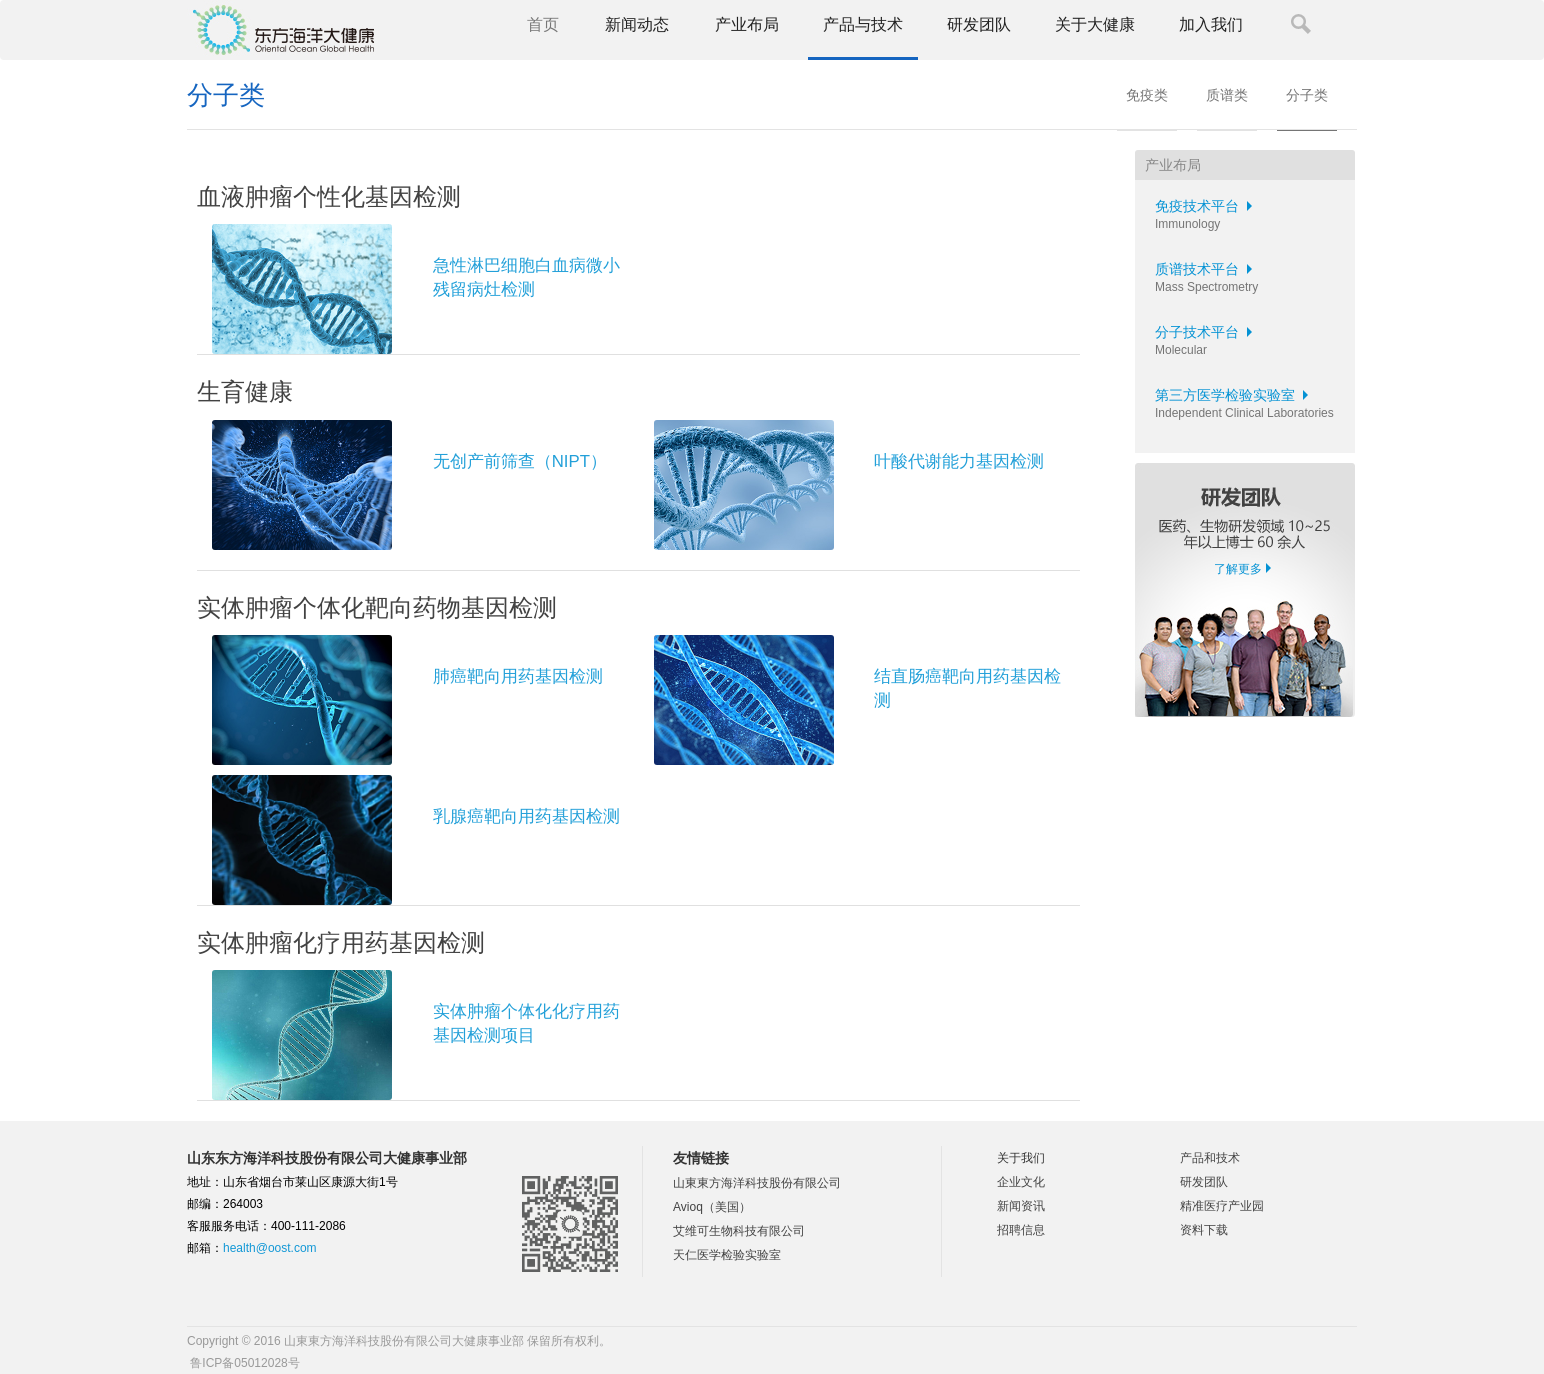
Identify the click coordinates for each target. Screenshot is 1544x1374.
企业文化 (1021, 1182)
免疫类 (1147, 95)
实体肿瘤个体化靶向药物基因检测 (377, 607)
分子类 (1307, 95)
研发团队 (979, 24)
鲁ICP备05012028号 (243, 1363)
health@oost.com (270, 1248)
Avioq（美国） (712, 1207)
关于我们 (1021, 1158)
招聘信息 (1021, 1230)
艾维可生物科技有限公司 (739, 1231)
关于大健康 (1095, 24)
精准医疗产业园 (1222, 1206)
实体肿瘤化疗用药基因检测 (341, 942)
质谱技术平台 (1206, 269)
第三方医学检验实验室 (1234, 395)
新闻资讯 (1021, 1206)
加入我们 (1211, 24)
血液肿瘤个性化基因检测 (329, 196)
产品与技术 (863, 24)
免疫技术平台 (1206, 206)
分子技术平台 (1206, 332)
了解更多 (1238, 569)
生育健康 (245, 391)
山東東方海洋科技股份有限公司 (757, 1183)
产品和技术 (1210, 1158)
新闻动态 (637, 24)
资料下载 (1204, 1230)
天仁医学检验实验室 (727, 1255)
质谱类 (1227, 95)
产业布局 (747, 24)
